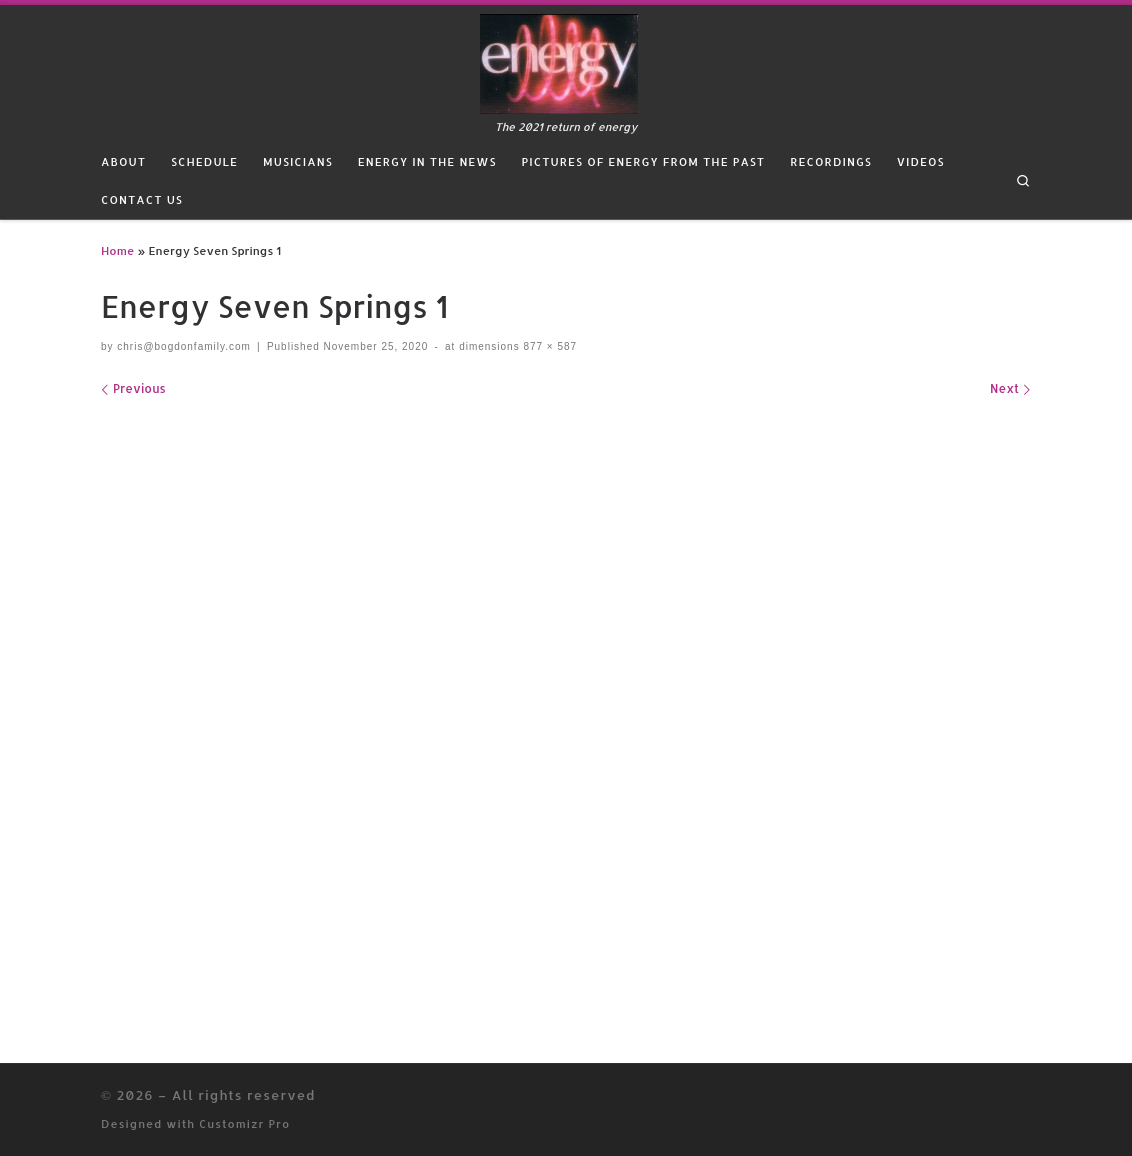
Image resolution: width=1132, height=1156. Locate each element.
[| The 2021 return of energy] (559, 61)
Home (117, 250)
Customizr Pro (244, 1123)
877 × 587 (548, 346)
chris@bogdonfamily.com (184, 346)
